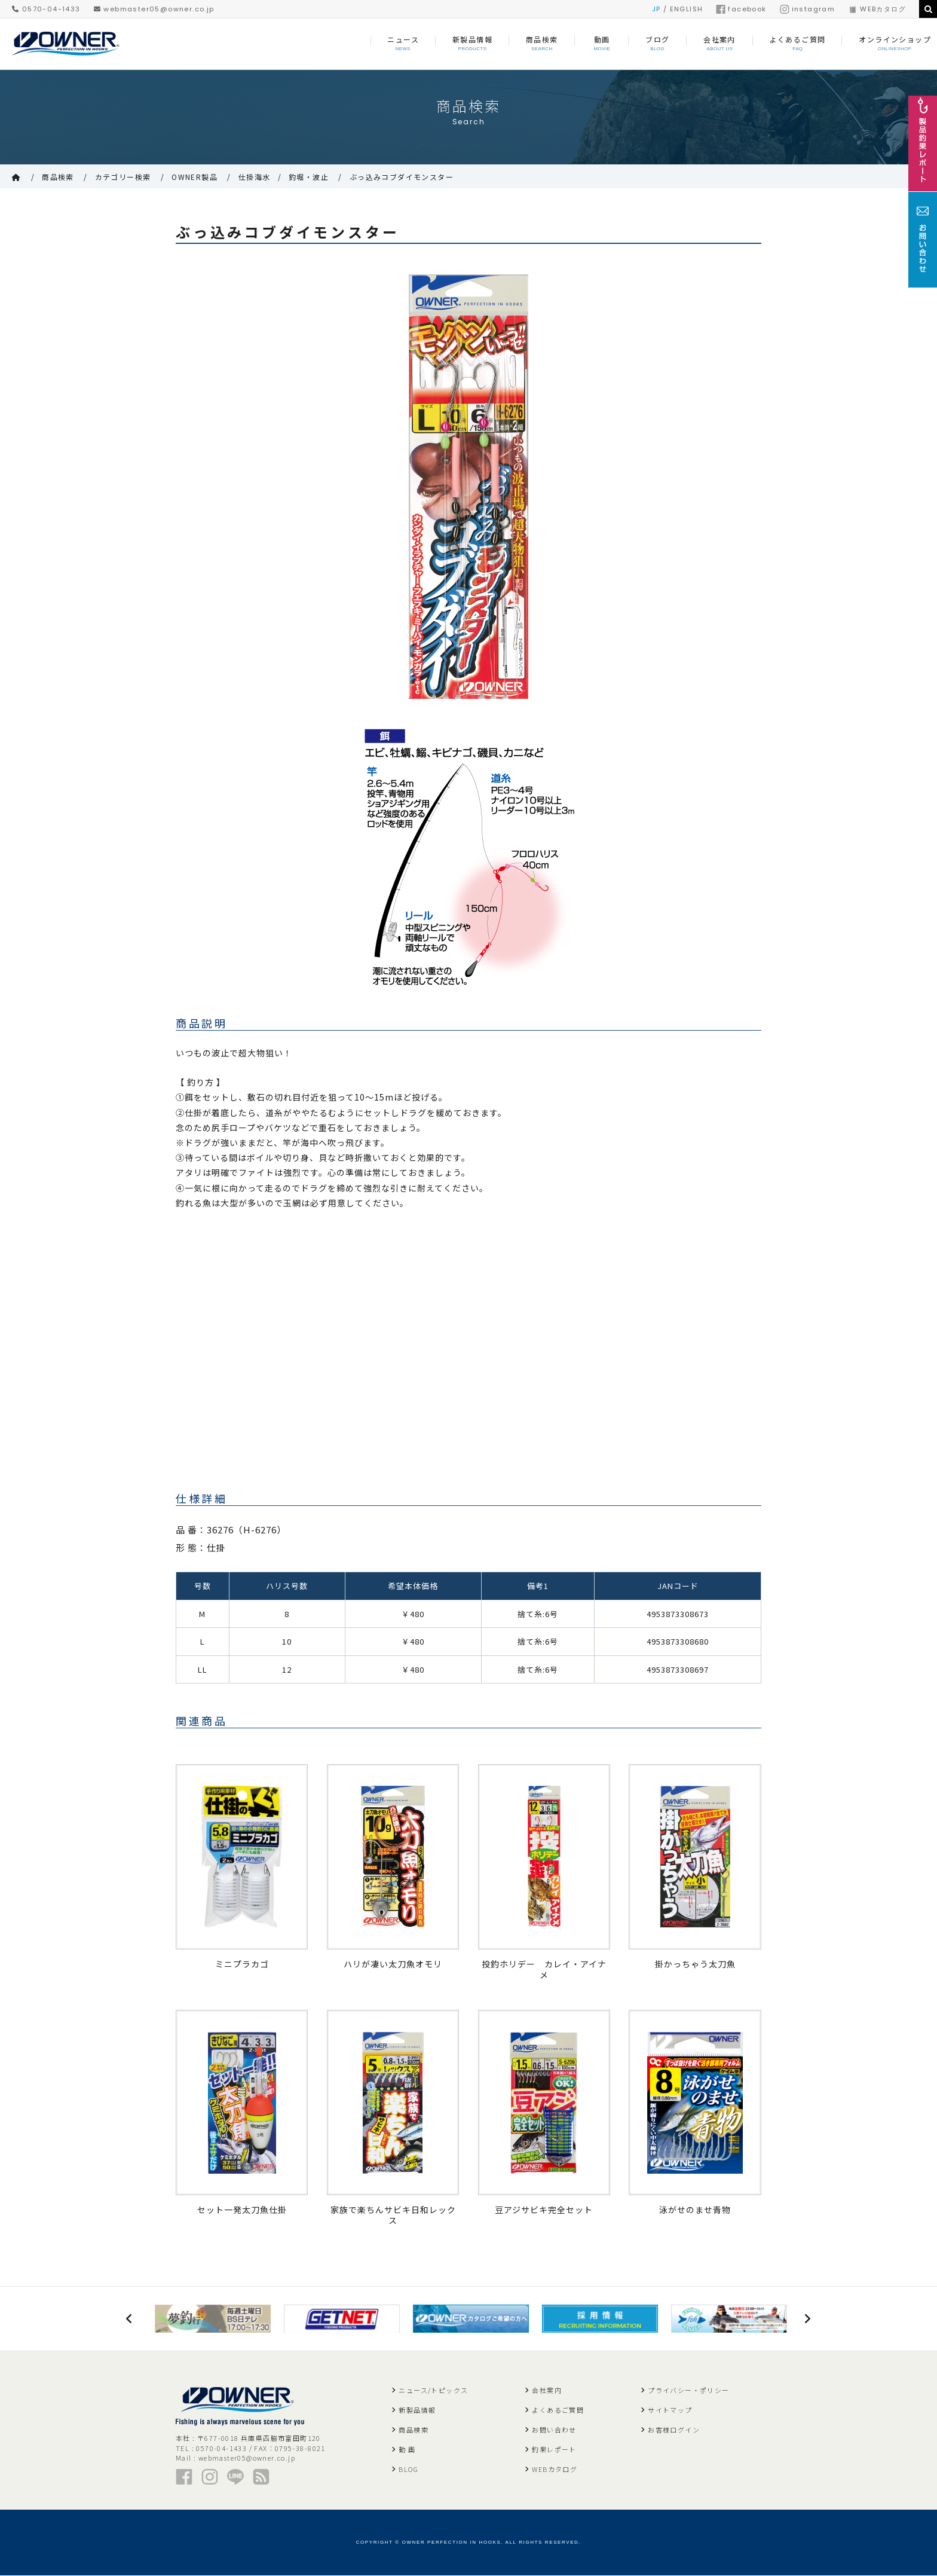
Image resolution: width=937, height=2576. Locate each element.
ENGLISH (686, 9)
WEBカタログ (877, 9)
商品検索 (58, 177)
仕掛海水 (254, 177)
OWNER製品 (195, 177)
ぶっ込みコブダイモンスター (402, 177)
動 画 (407, 2450)
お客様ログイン (674, 2430)
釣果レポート (554, 2450)
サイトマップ (670, 2410)
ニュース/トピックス (433, 2390)
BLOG (408, 2469)
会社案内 (547, 2390)
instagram (807, 9)
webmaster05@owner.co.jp (154, 9)
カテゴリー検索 (123, 177)
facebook (741, 9)
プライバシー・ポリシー (688, 2390)
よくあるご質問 (558, 2410)
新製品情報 (417, 2410)
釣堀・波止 (309, 177)
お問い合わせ (554, 2430)
